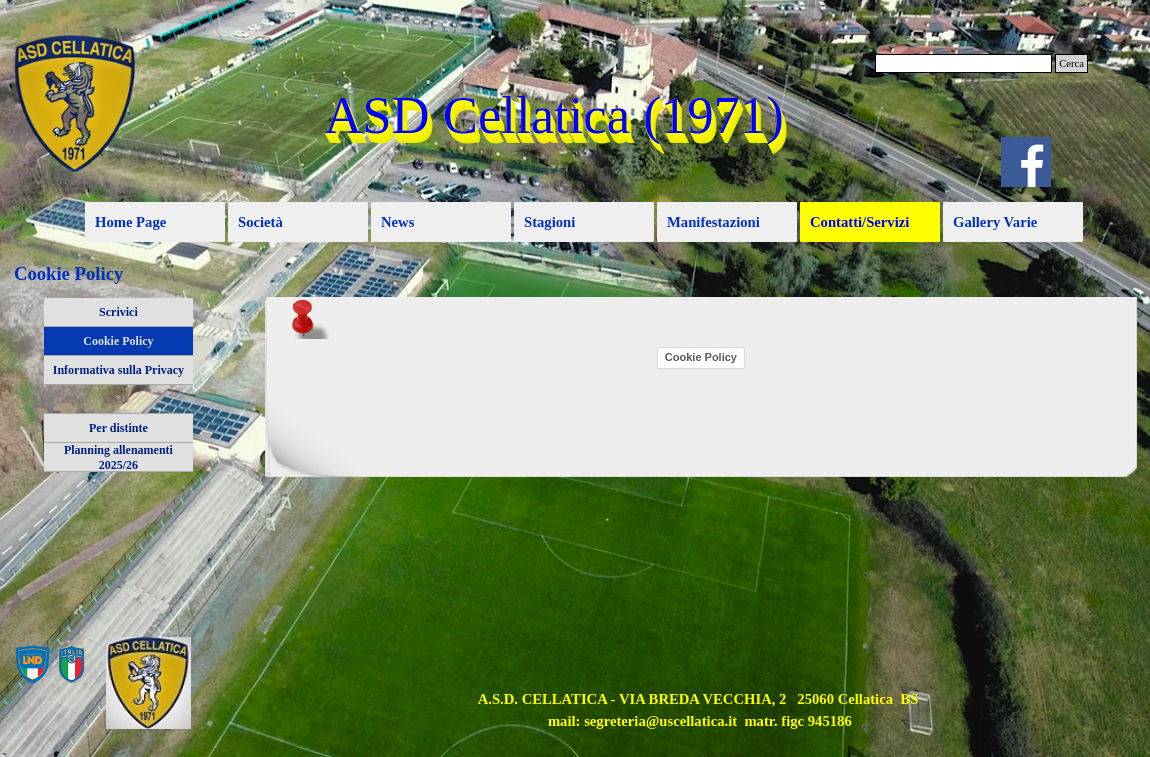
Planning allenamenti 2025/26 (118, 457)
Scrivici (118, 312)
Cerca (1071, 63)
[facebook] (1026, 162)
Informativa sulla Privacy (118, 370)
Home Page (130, 222)
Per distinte (118, 428)
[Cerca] (963, 63)
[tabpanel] (698, 710)
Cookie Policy (118, 341)
